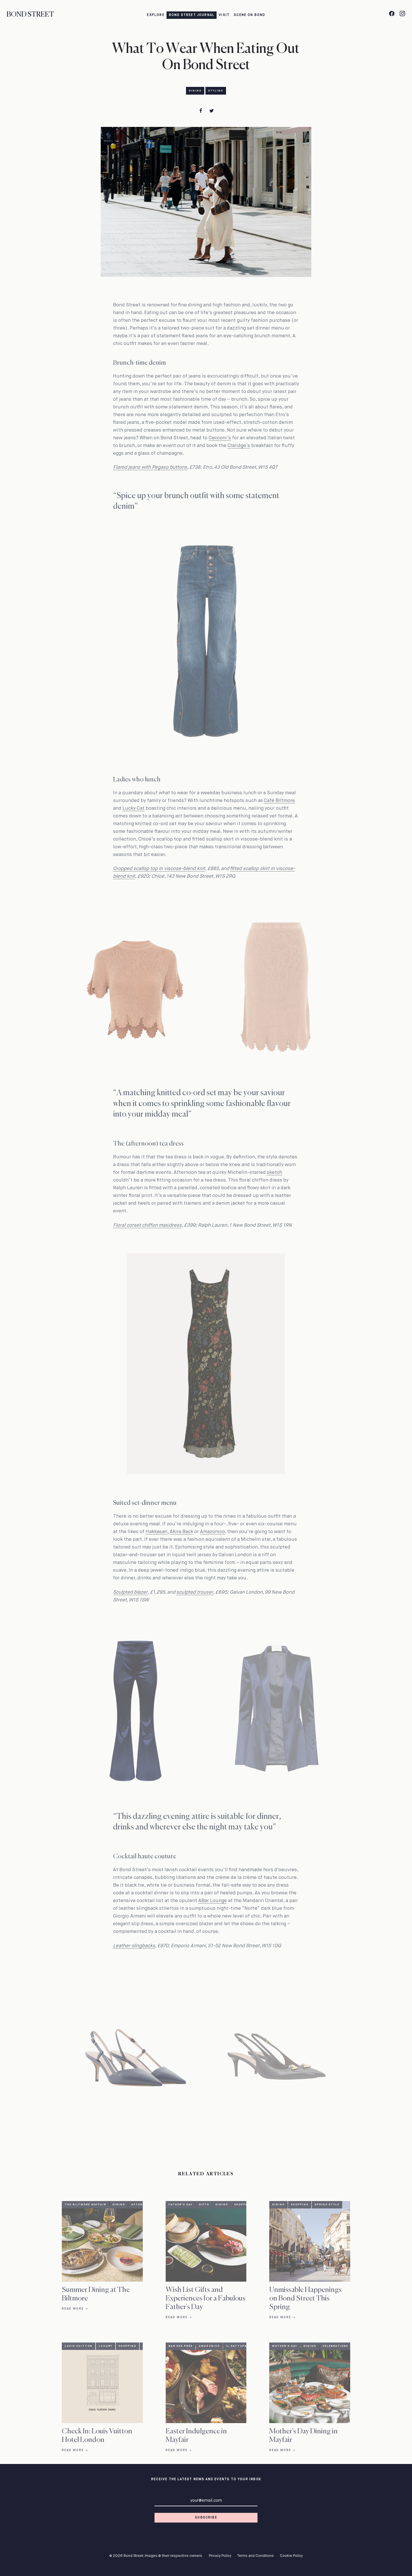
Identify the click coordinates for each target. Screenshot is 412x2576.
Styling (215, 90)
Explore (155, 15)
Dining (195, 90)
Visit (224, 15)
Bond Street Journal (192, 15)
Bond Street (30, 14)
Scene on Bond (249, 15)
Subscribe (206, 2517)
